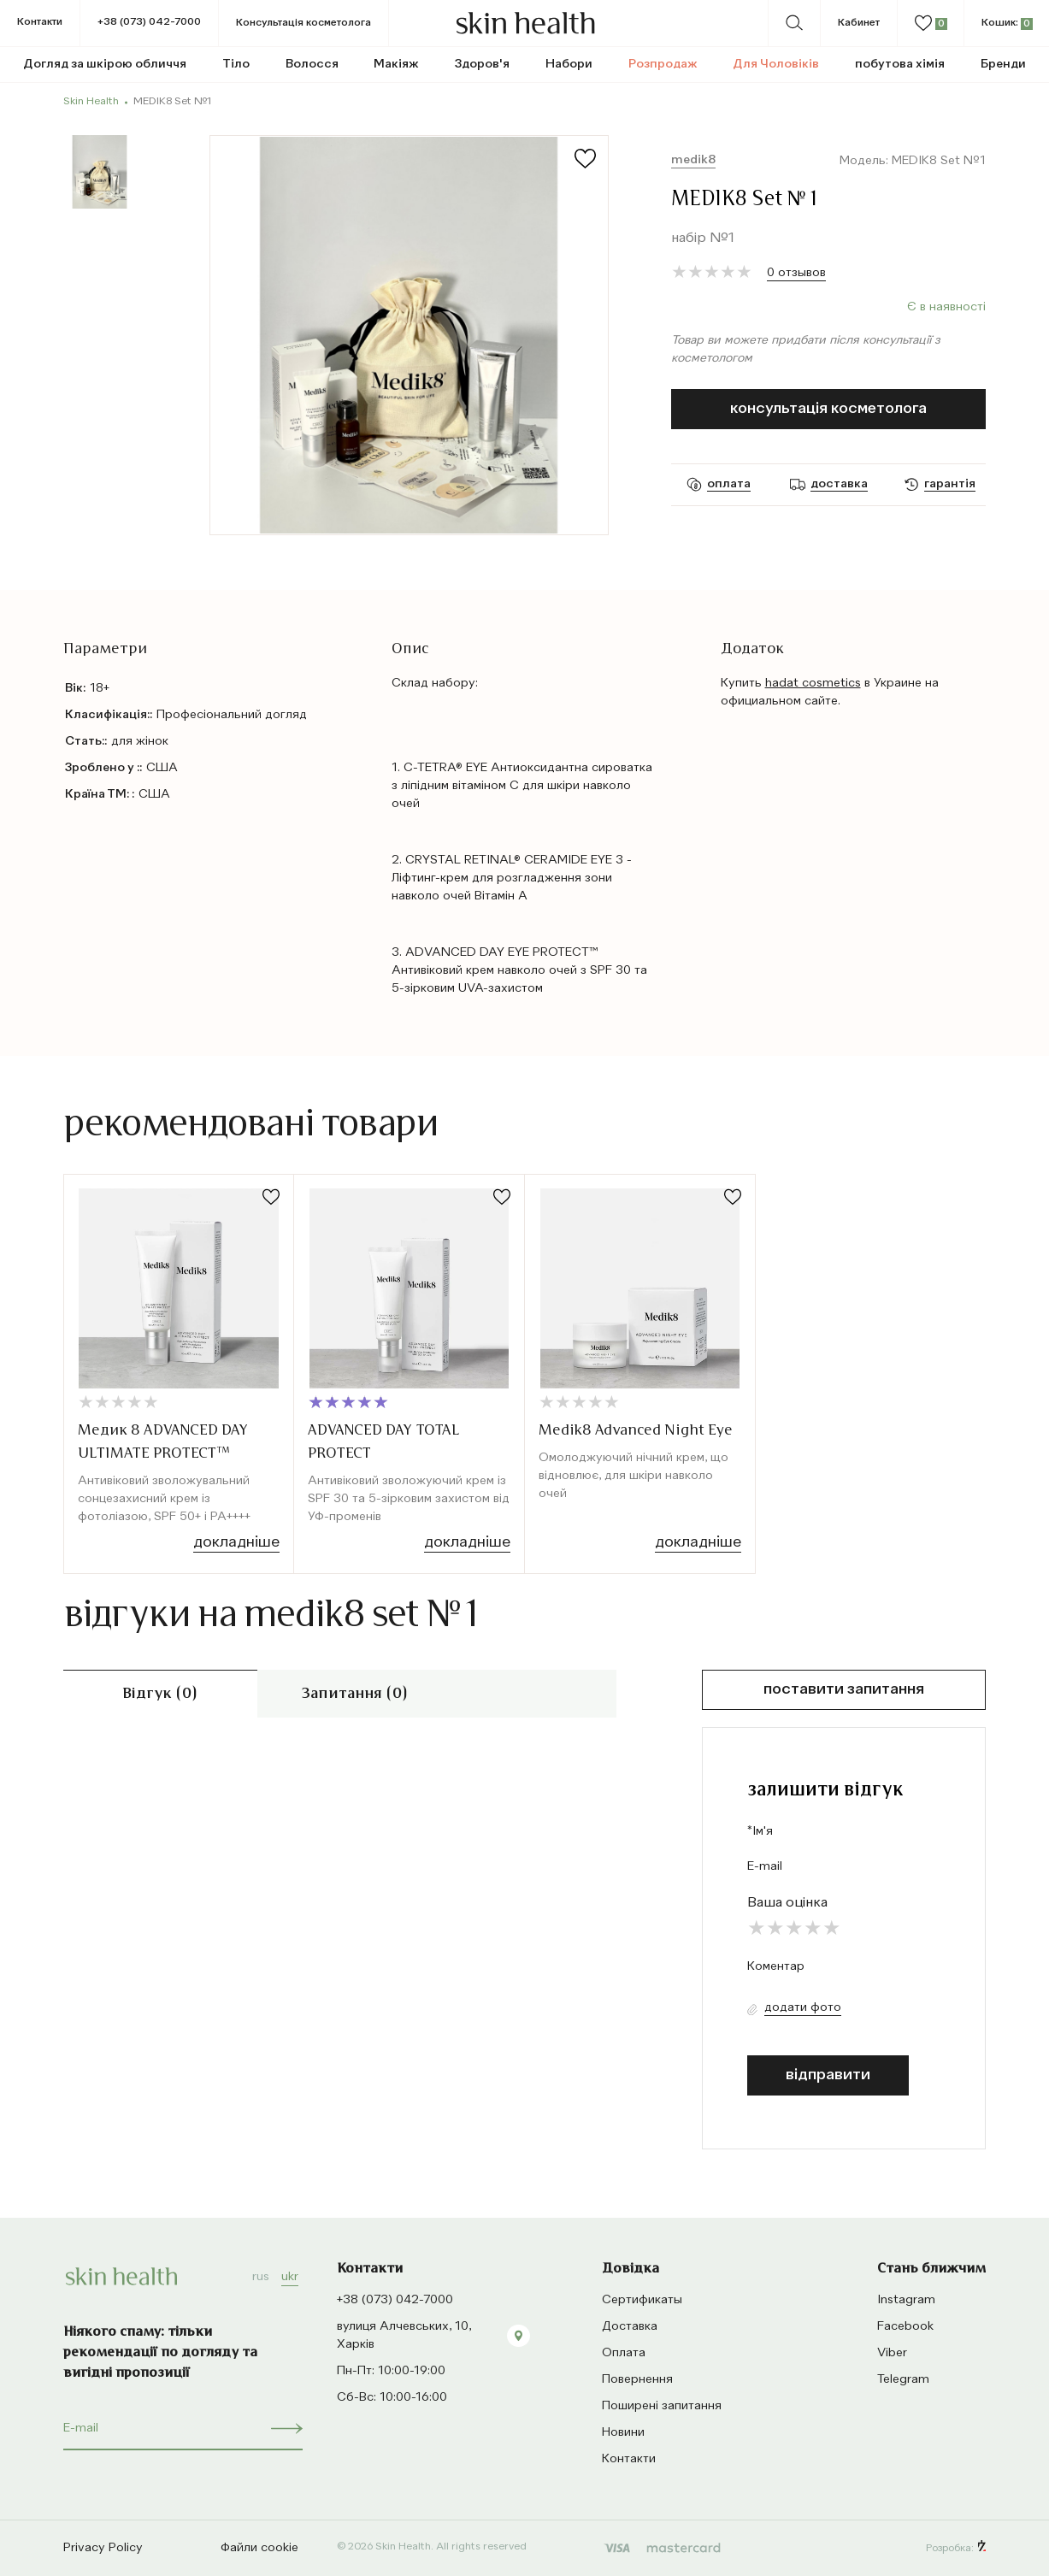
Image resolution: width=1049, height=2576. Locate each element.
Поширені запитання (662, 2406)
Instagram (906, 2300)
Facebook (905, 2326)
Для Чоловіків (776, 64)
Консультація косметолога (828, 408)
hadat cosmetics (813, 683)
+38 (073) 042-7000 (149, 22)
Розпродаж (663, 64)
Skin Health (91, 102)
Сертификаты (642, 2300)
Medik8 (693, 160)
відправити (828, 2075)
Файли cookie (259, 2548)
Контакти (39, 22)
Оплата (623, 2353)
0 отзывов (796, 273)
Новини (623, 2432)
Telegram (903, 2379)
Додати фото (802, 2007)
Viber (892, 2353)
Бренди (1003, 64)
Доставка (629, 2326)
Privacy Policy (103, 2548)
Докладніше (236, 1542)
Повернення (637, 2379)
